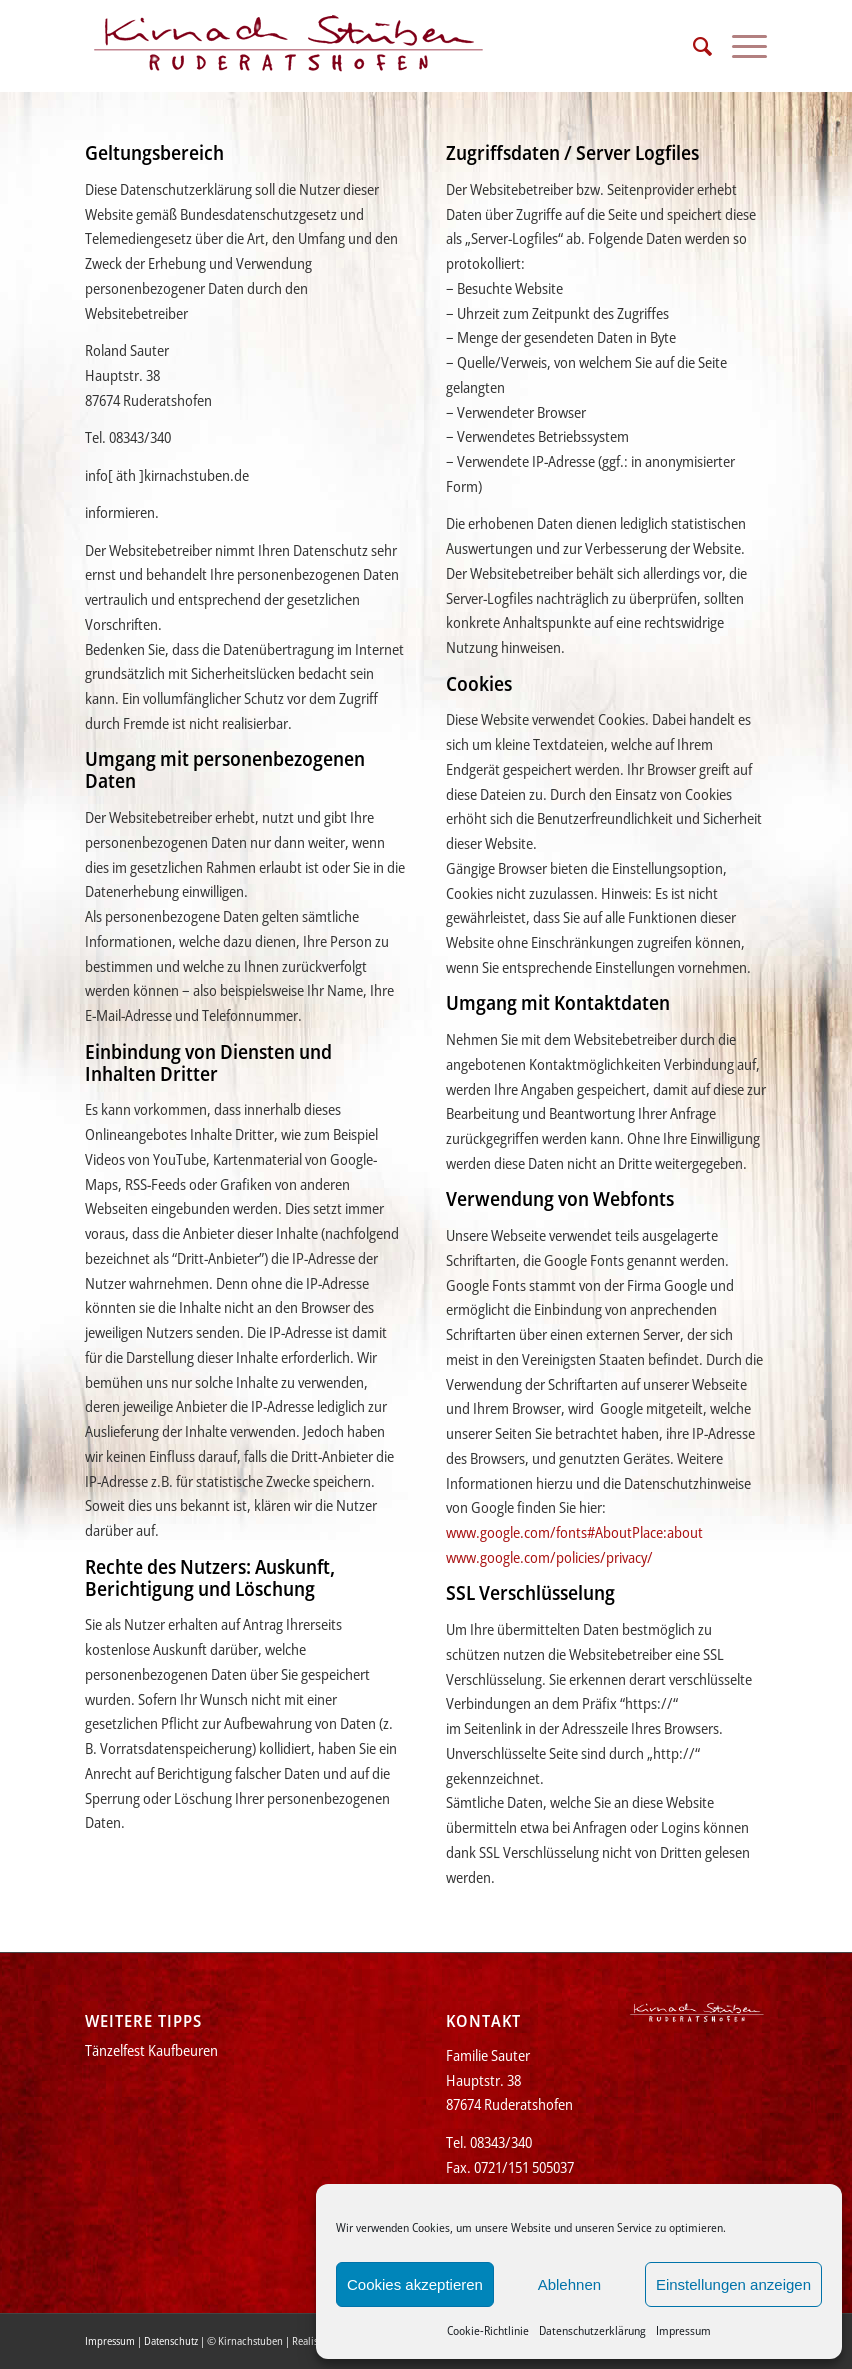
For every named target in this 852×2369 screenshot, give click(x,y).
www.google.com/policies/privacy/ (549, 1557)
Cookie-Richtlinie (488, 2330)
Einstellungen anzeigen (733, 2284)
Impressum (683, 2330)
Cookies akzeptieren (415, 2284)
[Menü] (739, 46)
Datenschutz (171, 2340)
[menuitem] (692, 46)
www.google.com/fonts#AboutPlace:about (574, 1532)
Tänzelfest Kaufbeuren (151, 2050)
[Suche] (692, 46)
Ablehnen (569, 2284)
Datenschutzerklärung (592, 2330)
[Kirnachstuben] (289, 46)
